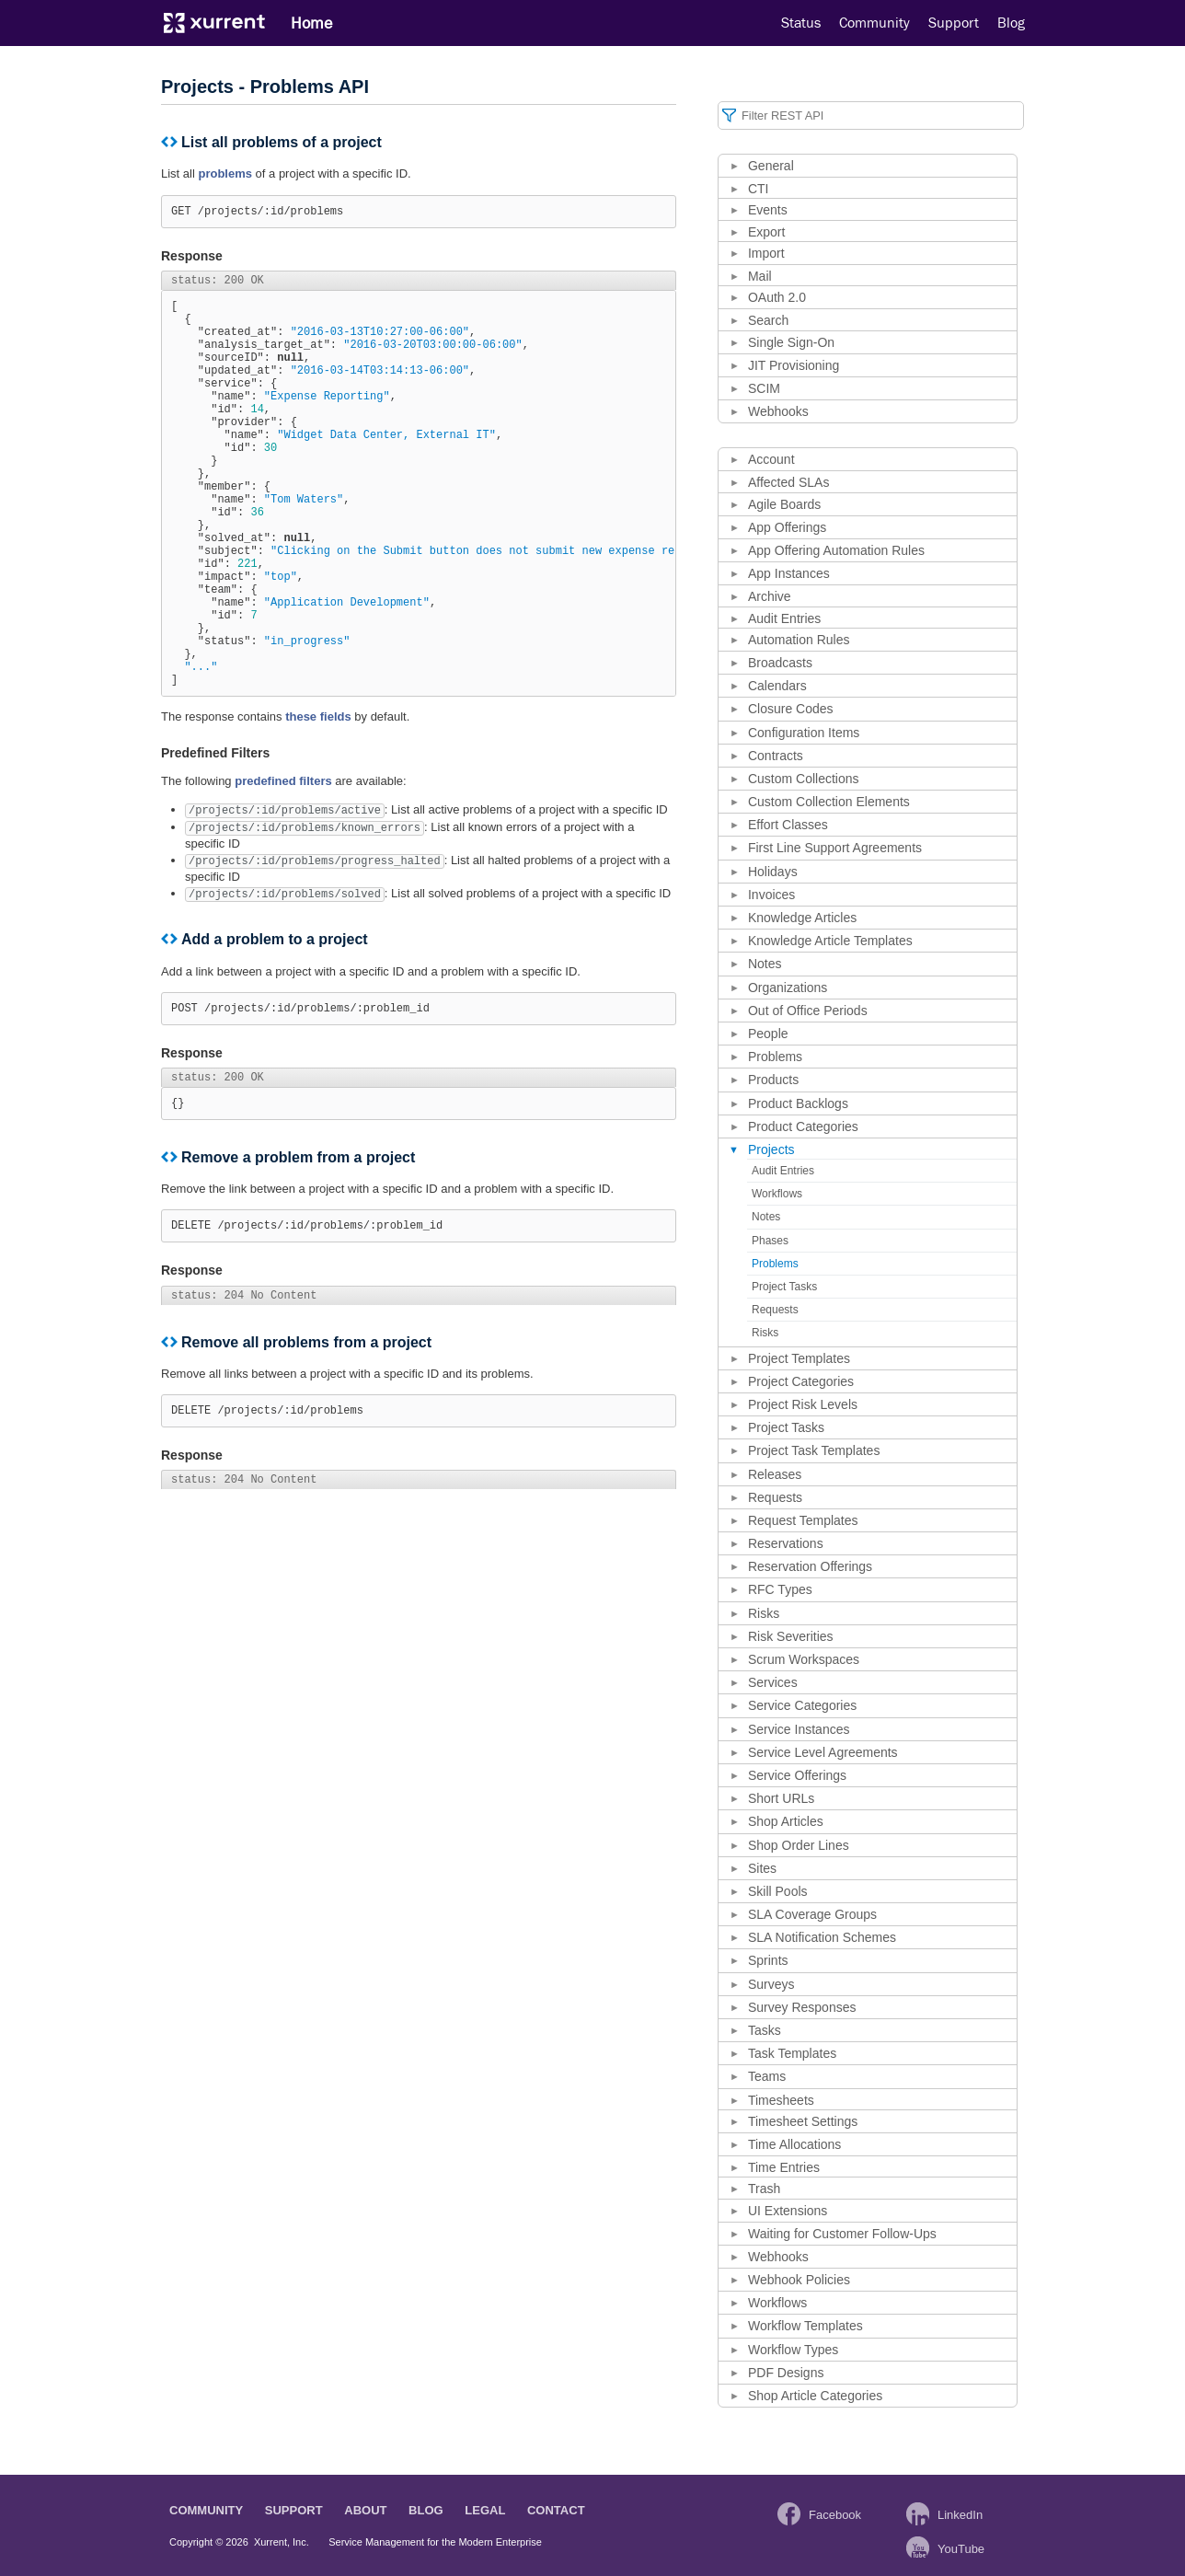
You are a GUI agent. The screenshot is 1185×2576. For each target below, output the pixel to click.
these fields (318, 805)
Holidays (773, 871)
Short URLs (781, 1798)
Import (766, 253)
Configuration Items (803, 732)
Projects (771, 1149)
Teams (767, 2076)
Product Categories (803, 1126)
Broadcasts (780, 662)
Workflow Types (793, 2349)
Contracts (775, 755)
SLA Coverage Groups (812, 1914)
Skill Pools (778, 1891)
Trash (764, 2188)
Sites (762, 1868)
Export (766, 232)
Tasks (764, 2030)
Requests (775, 1309)
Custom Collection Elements (829, 801)
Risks (765, 1332)
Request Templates (803, 1520)
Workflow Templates (805, 2325)
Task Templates (792, 2053)
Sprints (768, 1960)
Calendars (777, 685)
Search (768, 320)
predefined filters (283, 869)
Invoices (771, 894)
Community (874, 23)
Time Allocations (794, 2144)
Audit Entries (784, 618)
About (365, 2510)
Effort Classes (788, 824)
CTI (758, 188)
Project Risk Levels (802, 1404)
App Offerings (787, 527)
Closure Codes (791, 708)
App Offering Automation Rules (836, 550)
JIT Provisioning (793, 365)
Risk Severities (791, 1636)
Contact (556, 2510)
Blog (1011, 23)
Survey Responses (802, 2007)
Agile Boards (784, 504)
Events (768, 209)
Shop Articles (785, 1821)
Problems (775, 1056)
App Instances (789, 573)
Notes (765, 963)
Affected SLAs (788, 482)
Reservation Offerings (810, 1566)
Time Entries (784, 2167)
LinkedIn (960, 2515)
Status (801, 23)
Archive (769, 596)
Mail (760, 276)
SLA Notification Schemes (822, 1937)
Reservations (785, 1543)
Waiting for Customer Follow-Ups (842, 2233)
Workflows (777, 1193)
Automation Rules (799, 639)
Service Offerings (797, 1775)
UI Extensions (787, 2210)
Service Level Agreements (823, 1752)
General (771, 165)
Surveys (771, 1984)
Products (773, 1079)
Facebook (835, 2515)
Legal (485, 2510)
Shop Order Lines (798, 1845)
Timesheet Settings (802, 2121)
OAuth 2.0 (777, 297)
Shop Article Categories (815, 2395)
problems (225, 173)
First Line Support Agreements (835, 847)
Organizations (787, 987)
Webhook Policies (799, 2279)
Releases (774, 1474)
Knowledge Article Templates (830, 940)
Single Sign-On (791, 342)
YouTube (961, 2549)
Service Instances (799, 1729)
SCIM (764, 388)
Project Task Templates (814, 1450)
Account (771, 459)
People (768, 1033)
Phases (770, 1240)
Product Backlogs (798, 1103)
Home (311, 23)
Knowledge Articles (802, 917)
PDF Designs (785, 2372)
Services (773, 1682)
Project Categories (801, 1381)
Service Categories (802, 1705)
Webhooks (778, 411)
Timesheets (781, 2100)
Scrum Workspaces (803, 1659)
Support (953, 23)
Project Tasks (784, 1286)
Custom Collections (803, 778)
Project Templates (799, 1358)
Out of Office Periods (808, 1010)
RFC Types (780, 1589)
